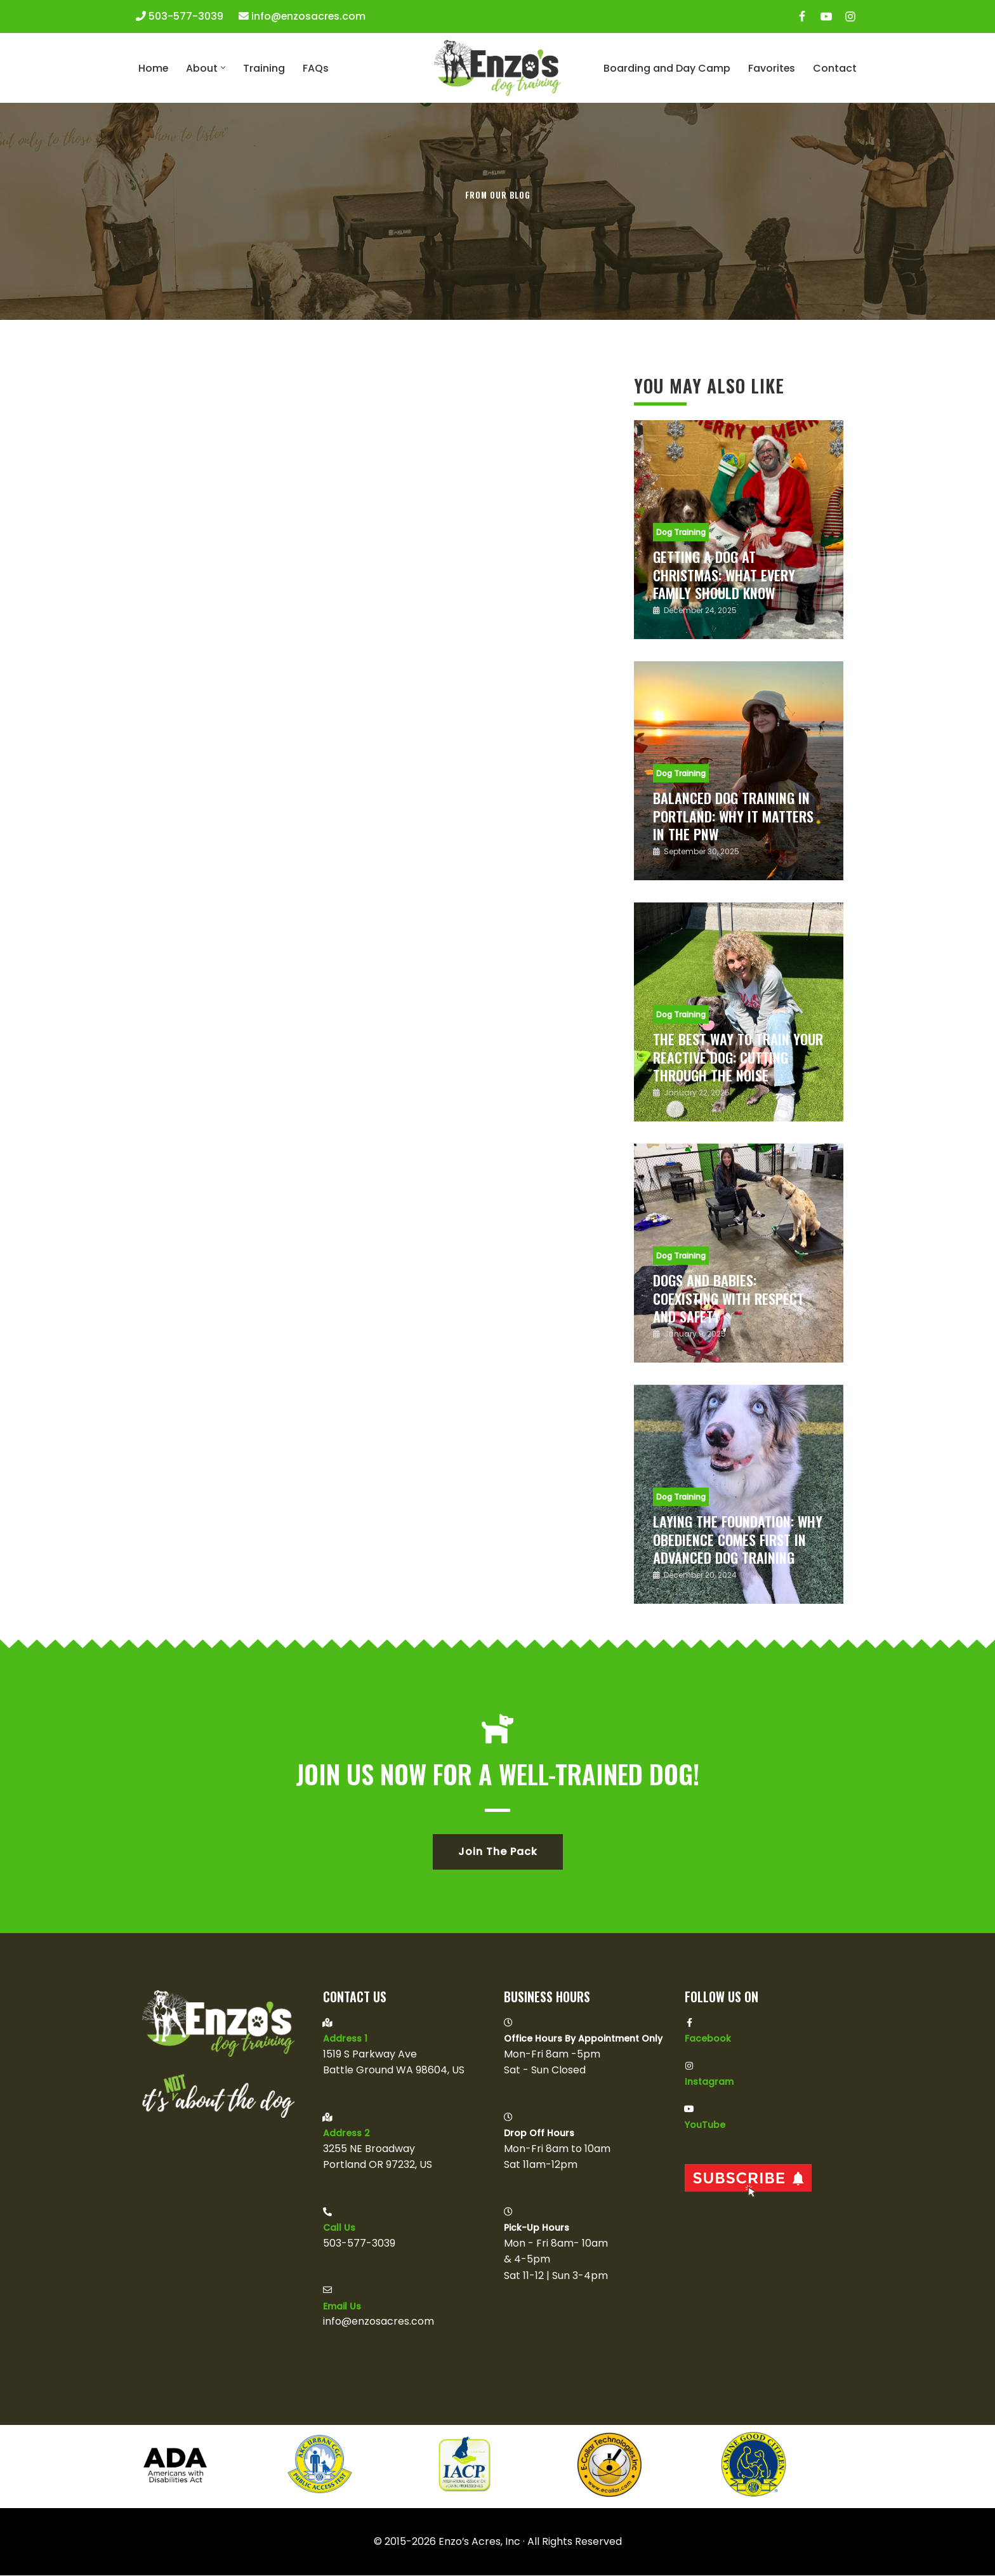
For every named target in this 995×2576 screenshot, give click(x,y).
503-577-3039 (185, 16)
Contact (835, 68)
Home (153, 68)
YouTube (705, 2125)
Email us (342, 2307)
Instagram (709, 2082)
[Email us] (327, 2290)
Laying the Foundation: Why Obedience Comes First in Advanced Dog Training (737, 1539)
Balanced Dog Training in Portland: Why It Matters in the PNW (733, 816)
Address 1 (345, 2039)
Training (265, 68)
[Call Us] (327, 2212)
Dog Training (681, 532)
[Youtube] (826, 16)
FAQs (316, 68)
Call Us (339, 2228)
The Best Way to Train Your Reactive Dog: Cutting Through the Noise (738, 1057)
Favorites (771, 68)
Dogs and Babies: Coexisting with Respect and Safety (728, 1298)
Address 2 (346, 2133)
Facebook (708, 2039)
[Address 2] (327, 2117)
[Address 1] (327, 2022)
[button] (223, 67)
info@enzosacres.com (309, 16)
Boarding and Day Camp (666, 68)
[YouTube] (689, 2108)
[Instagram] (850, 16)
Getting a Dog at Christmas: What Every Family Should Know (724, 574)
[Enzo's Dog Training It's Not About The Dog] (497, 68)
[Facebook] (802, 16)
